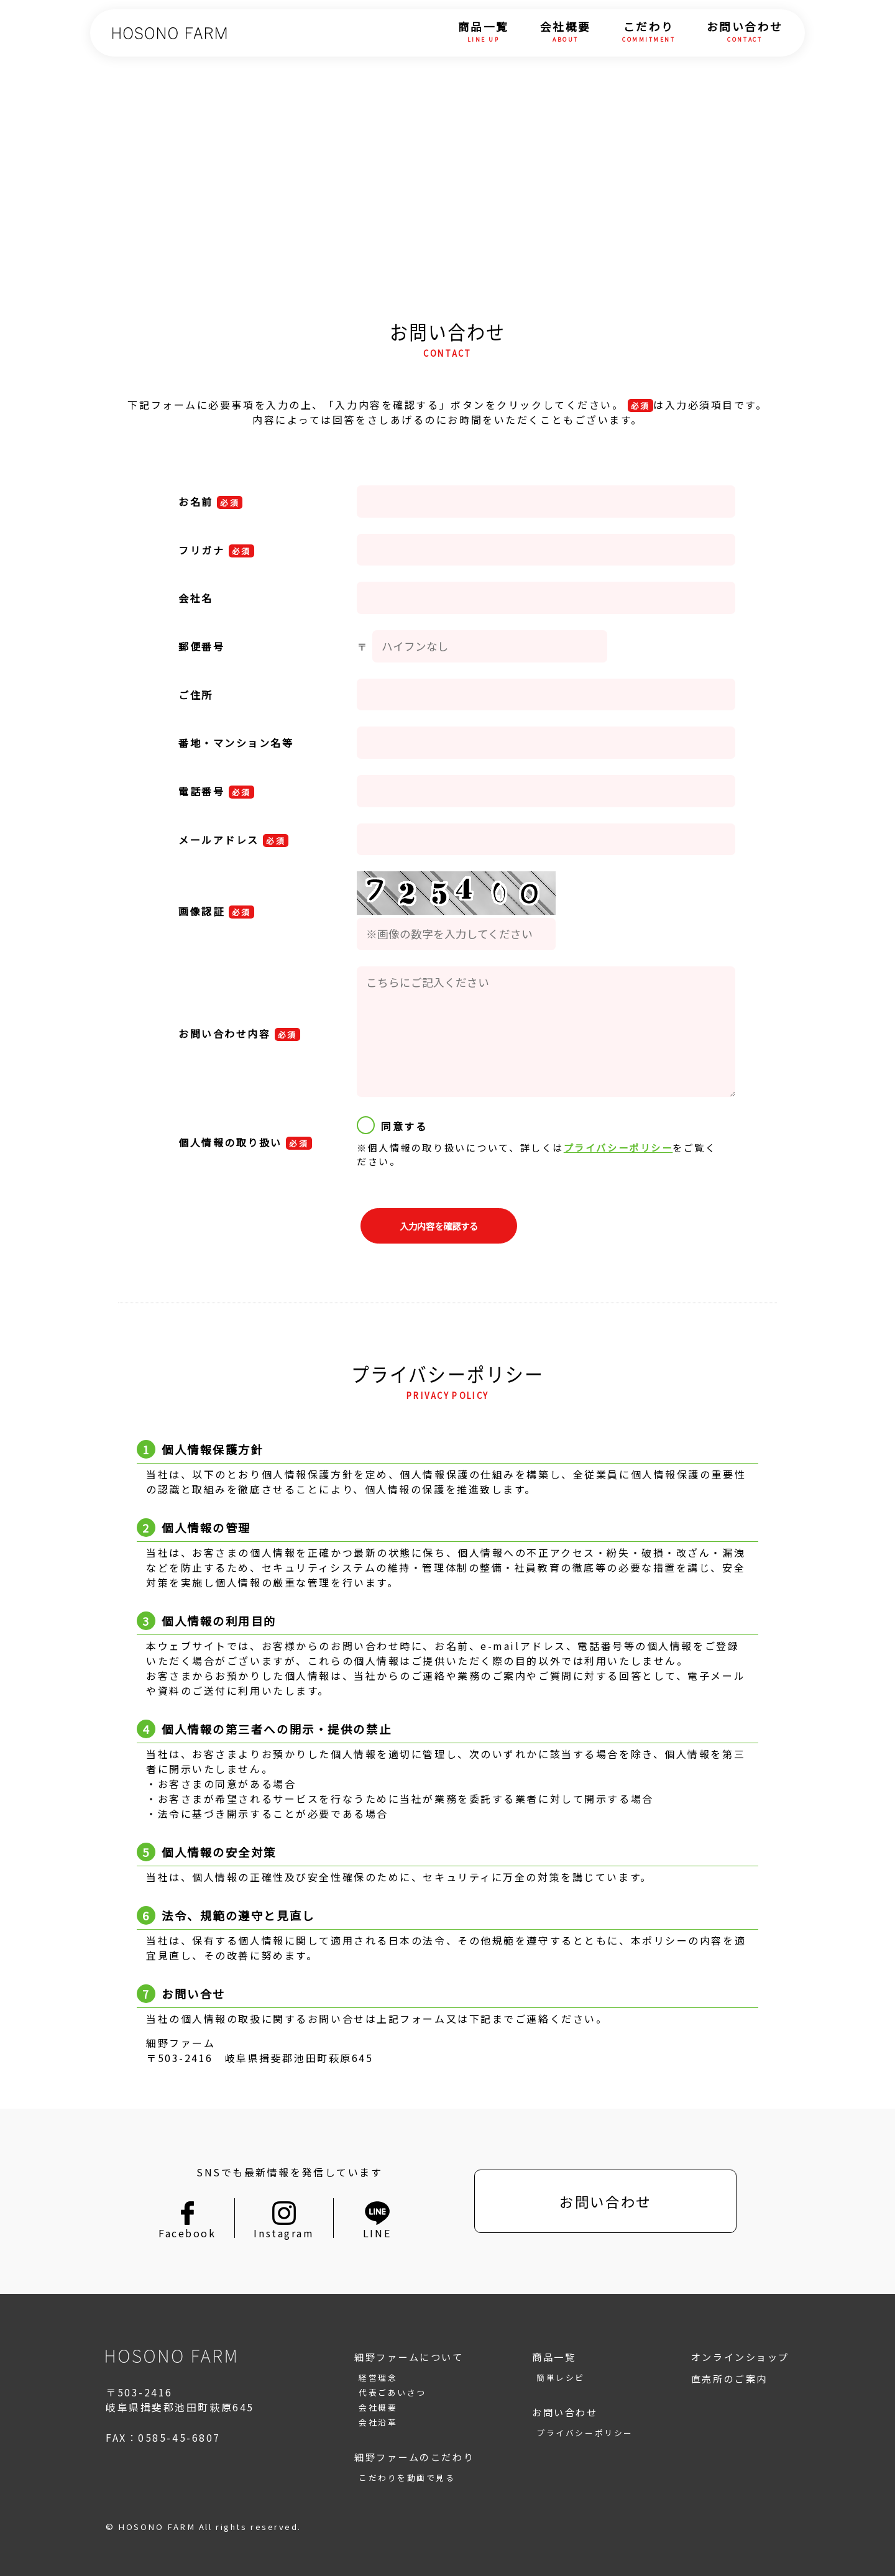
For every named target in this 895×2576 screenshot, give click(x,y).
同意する (392, 1125)
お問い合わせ (745, 33)
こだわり (649, 33)
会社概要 (565, 33)
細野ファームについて (409, 2356)
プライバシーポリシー (618, 1147)
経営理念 (378, 2377)
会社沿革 (378, 2422)
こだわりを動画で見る (407, 2477)
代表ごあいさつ (392, 2392)
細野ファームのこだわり (414, 2457)
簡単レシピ (560, 2377)
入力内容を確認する (439, 1225)
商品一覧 (483, 33)
